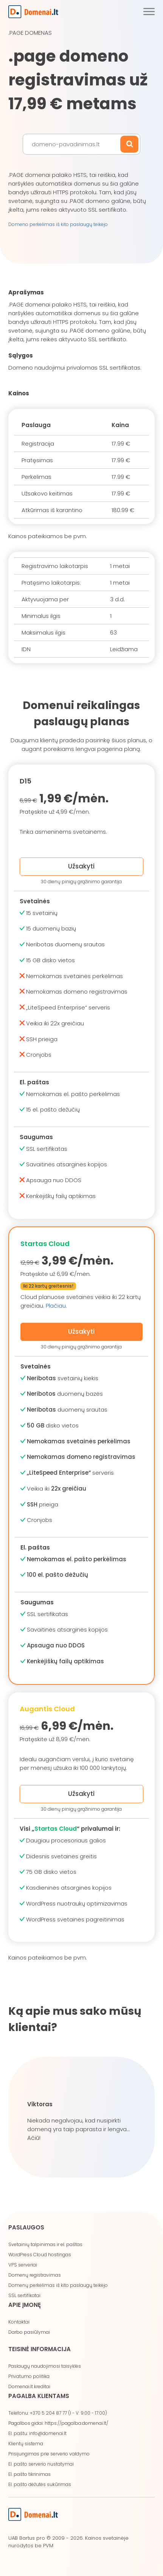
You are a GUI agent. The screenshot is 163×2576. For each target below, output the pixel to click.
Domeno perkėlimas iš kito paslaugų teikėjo (58, 224)
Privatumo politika (29, 2376)
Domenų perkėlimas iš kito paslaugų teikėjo (58, 2285)
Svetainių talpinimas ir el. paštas (45, 2244)
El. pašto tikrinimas (29, 2474)
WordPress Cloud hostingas (39, 2254)
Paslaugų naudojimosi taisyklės (44, 2366)
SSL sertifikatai (24, 2295)
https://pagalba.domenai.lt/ (76, 2423)
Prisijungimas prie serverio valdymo (49, 2454)
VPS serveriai (22, 2265)
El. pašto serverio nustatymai (41, 2464)
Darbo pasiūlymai (29, 2332)
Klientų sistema (25, 2443)
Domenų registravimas (34, 2275)
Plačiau (56, 1306)
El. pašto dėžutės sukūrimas (39, 2484)
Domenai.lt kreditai (29, 2386)
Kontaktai (18, 2322)
